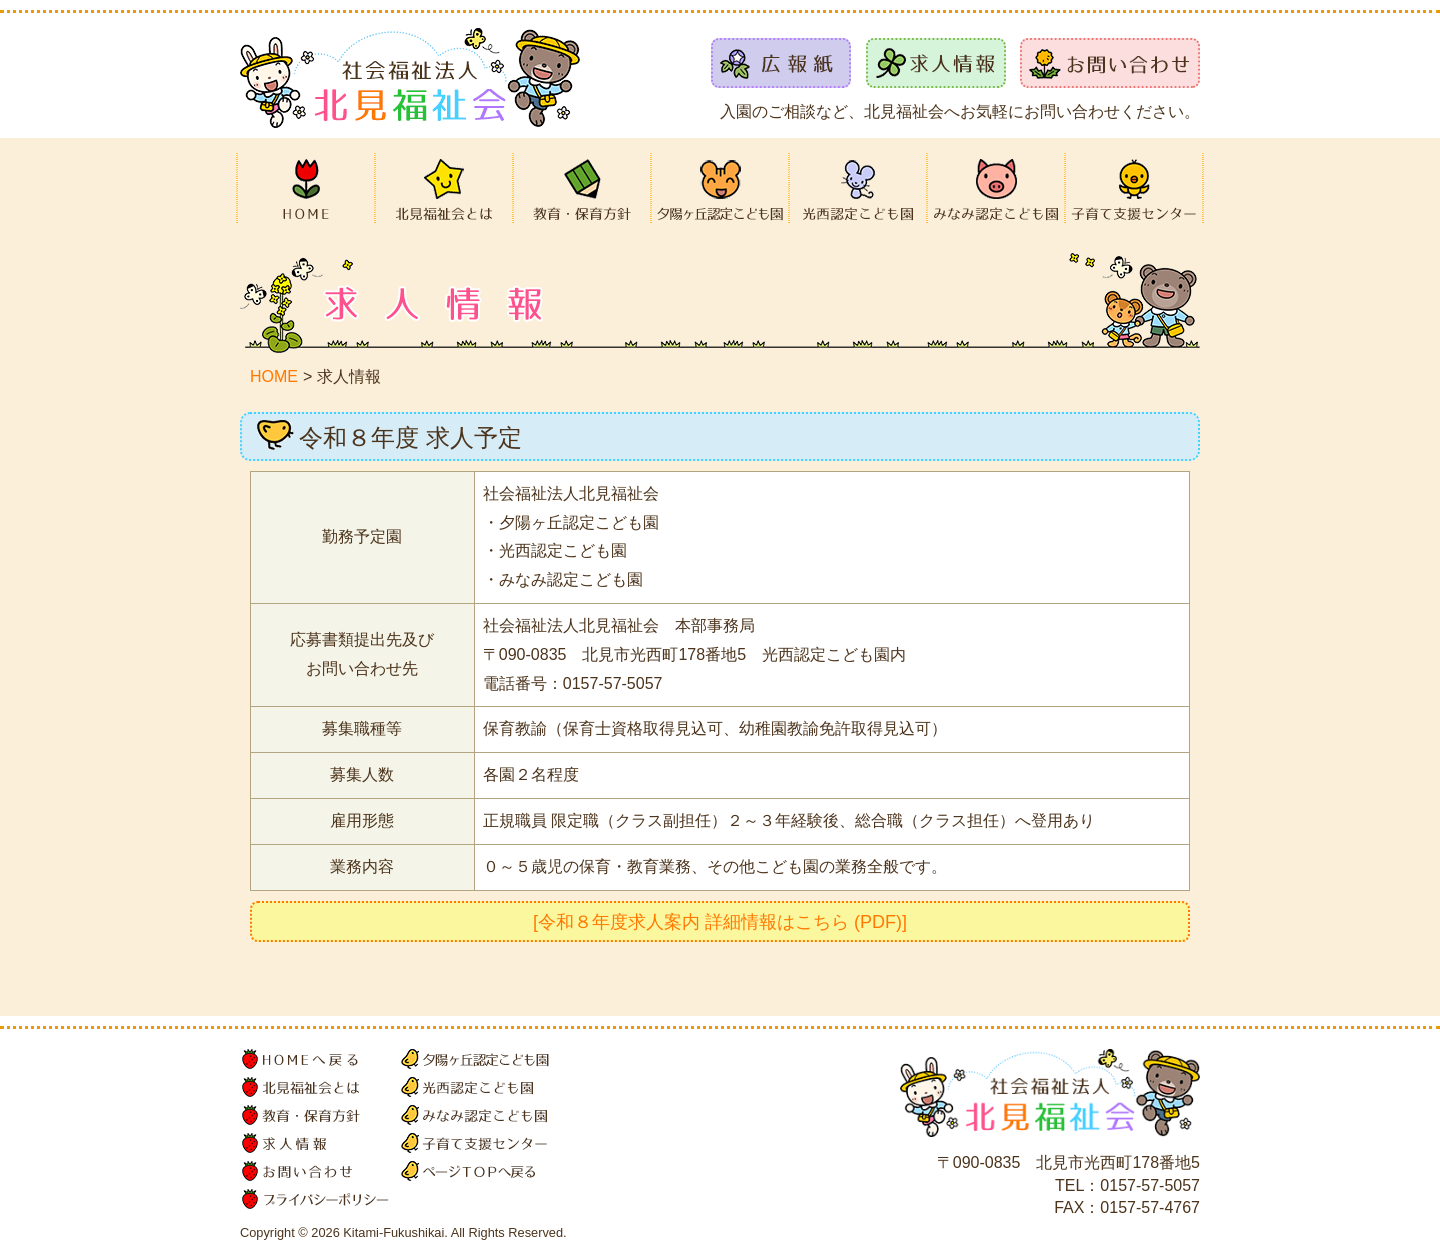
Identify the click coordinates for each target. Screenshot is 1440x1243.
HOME (274, 376)
